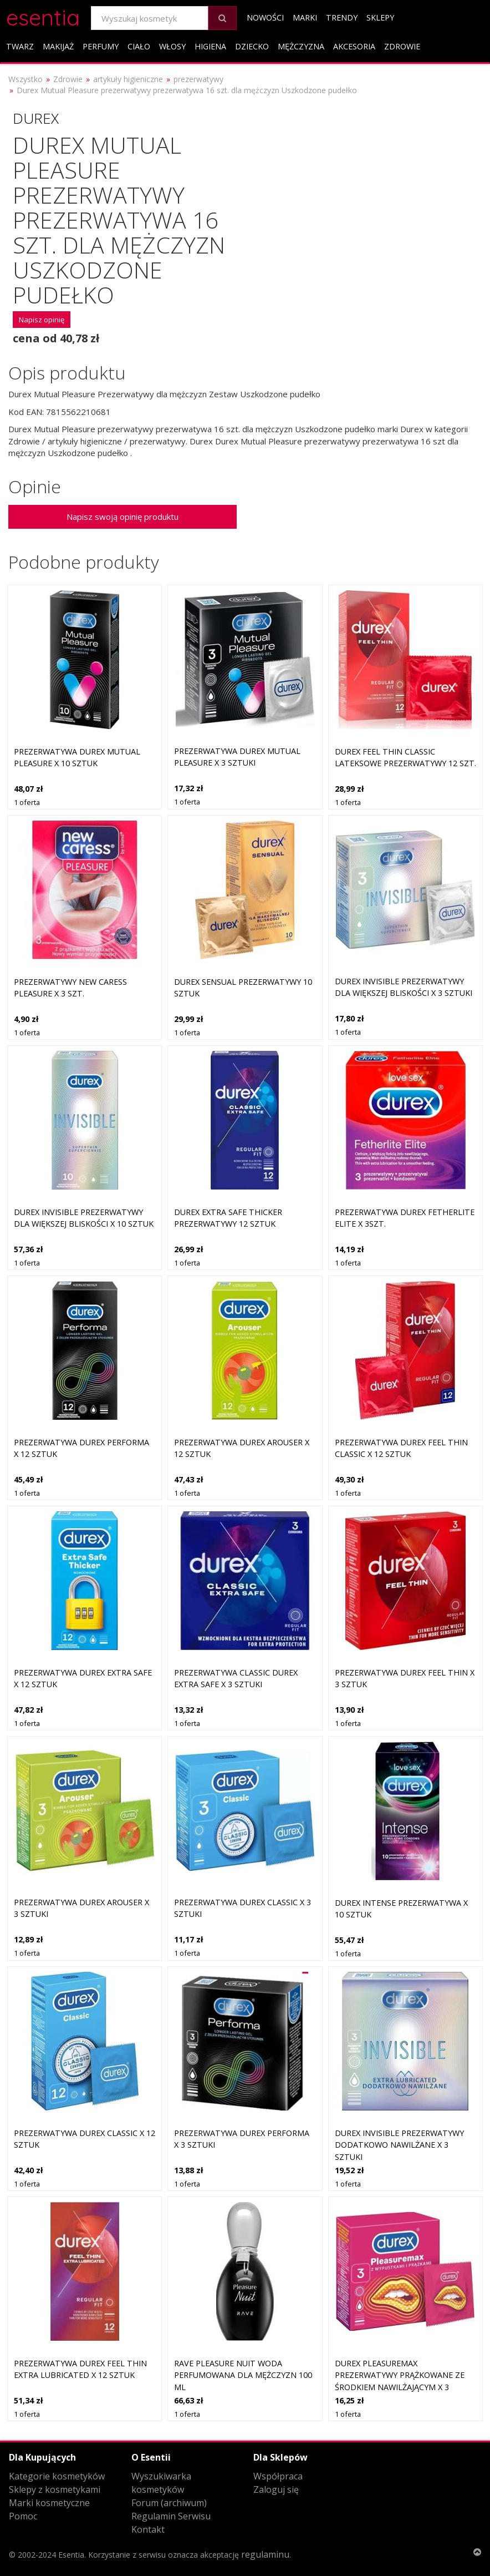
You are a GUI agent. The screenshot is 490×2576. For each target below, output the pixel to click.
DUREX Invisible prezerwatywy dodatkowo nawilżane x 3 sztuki (399, 2145)
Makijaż (58, 46)
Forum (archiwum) (169, 2503)
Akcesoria (354, 46)
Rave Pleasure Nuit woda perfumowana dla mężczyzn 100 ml (243, 2375)
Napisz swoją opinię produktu (122, 516)
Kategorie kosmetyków (57, 2476)
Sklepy (380, 17)
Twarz (20, 46)
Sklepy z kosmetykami (54, 2489)
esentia (43, 15)
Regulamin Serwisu (171, 2516)
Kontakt (148, 2529)
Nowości (265, 17)
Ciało (138, 46)
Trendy (342, 17)
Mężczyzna (301, 46)
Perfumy (101, 46)
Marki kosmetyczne (49, 2503)
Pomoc (23, 2516)
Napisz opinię (41, 320)
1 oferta (27, 802)
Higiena (210, 46)
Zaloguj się (276, 2489)
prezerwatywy (198, 79)
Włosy (172, 46)
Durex (36, 118)
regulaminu (265, 2554)
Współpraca (278, 2476)
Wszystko (25, 79)
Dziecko (252, 46)
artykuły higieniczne (128, 79)
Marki (305, 17)
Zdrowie (402, 46)
